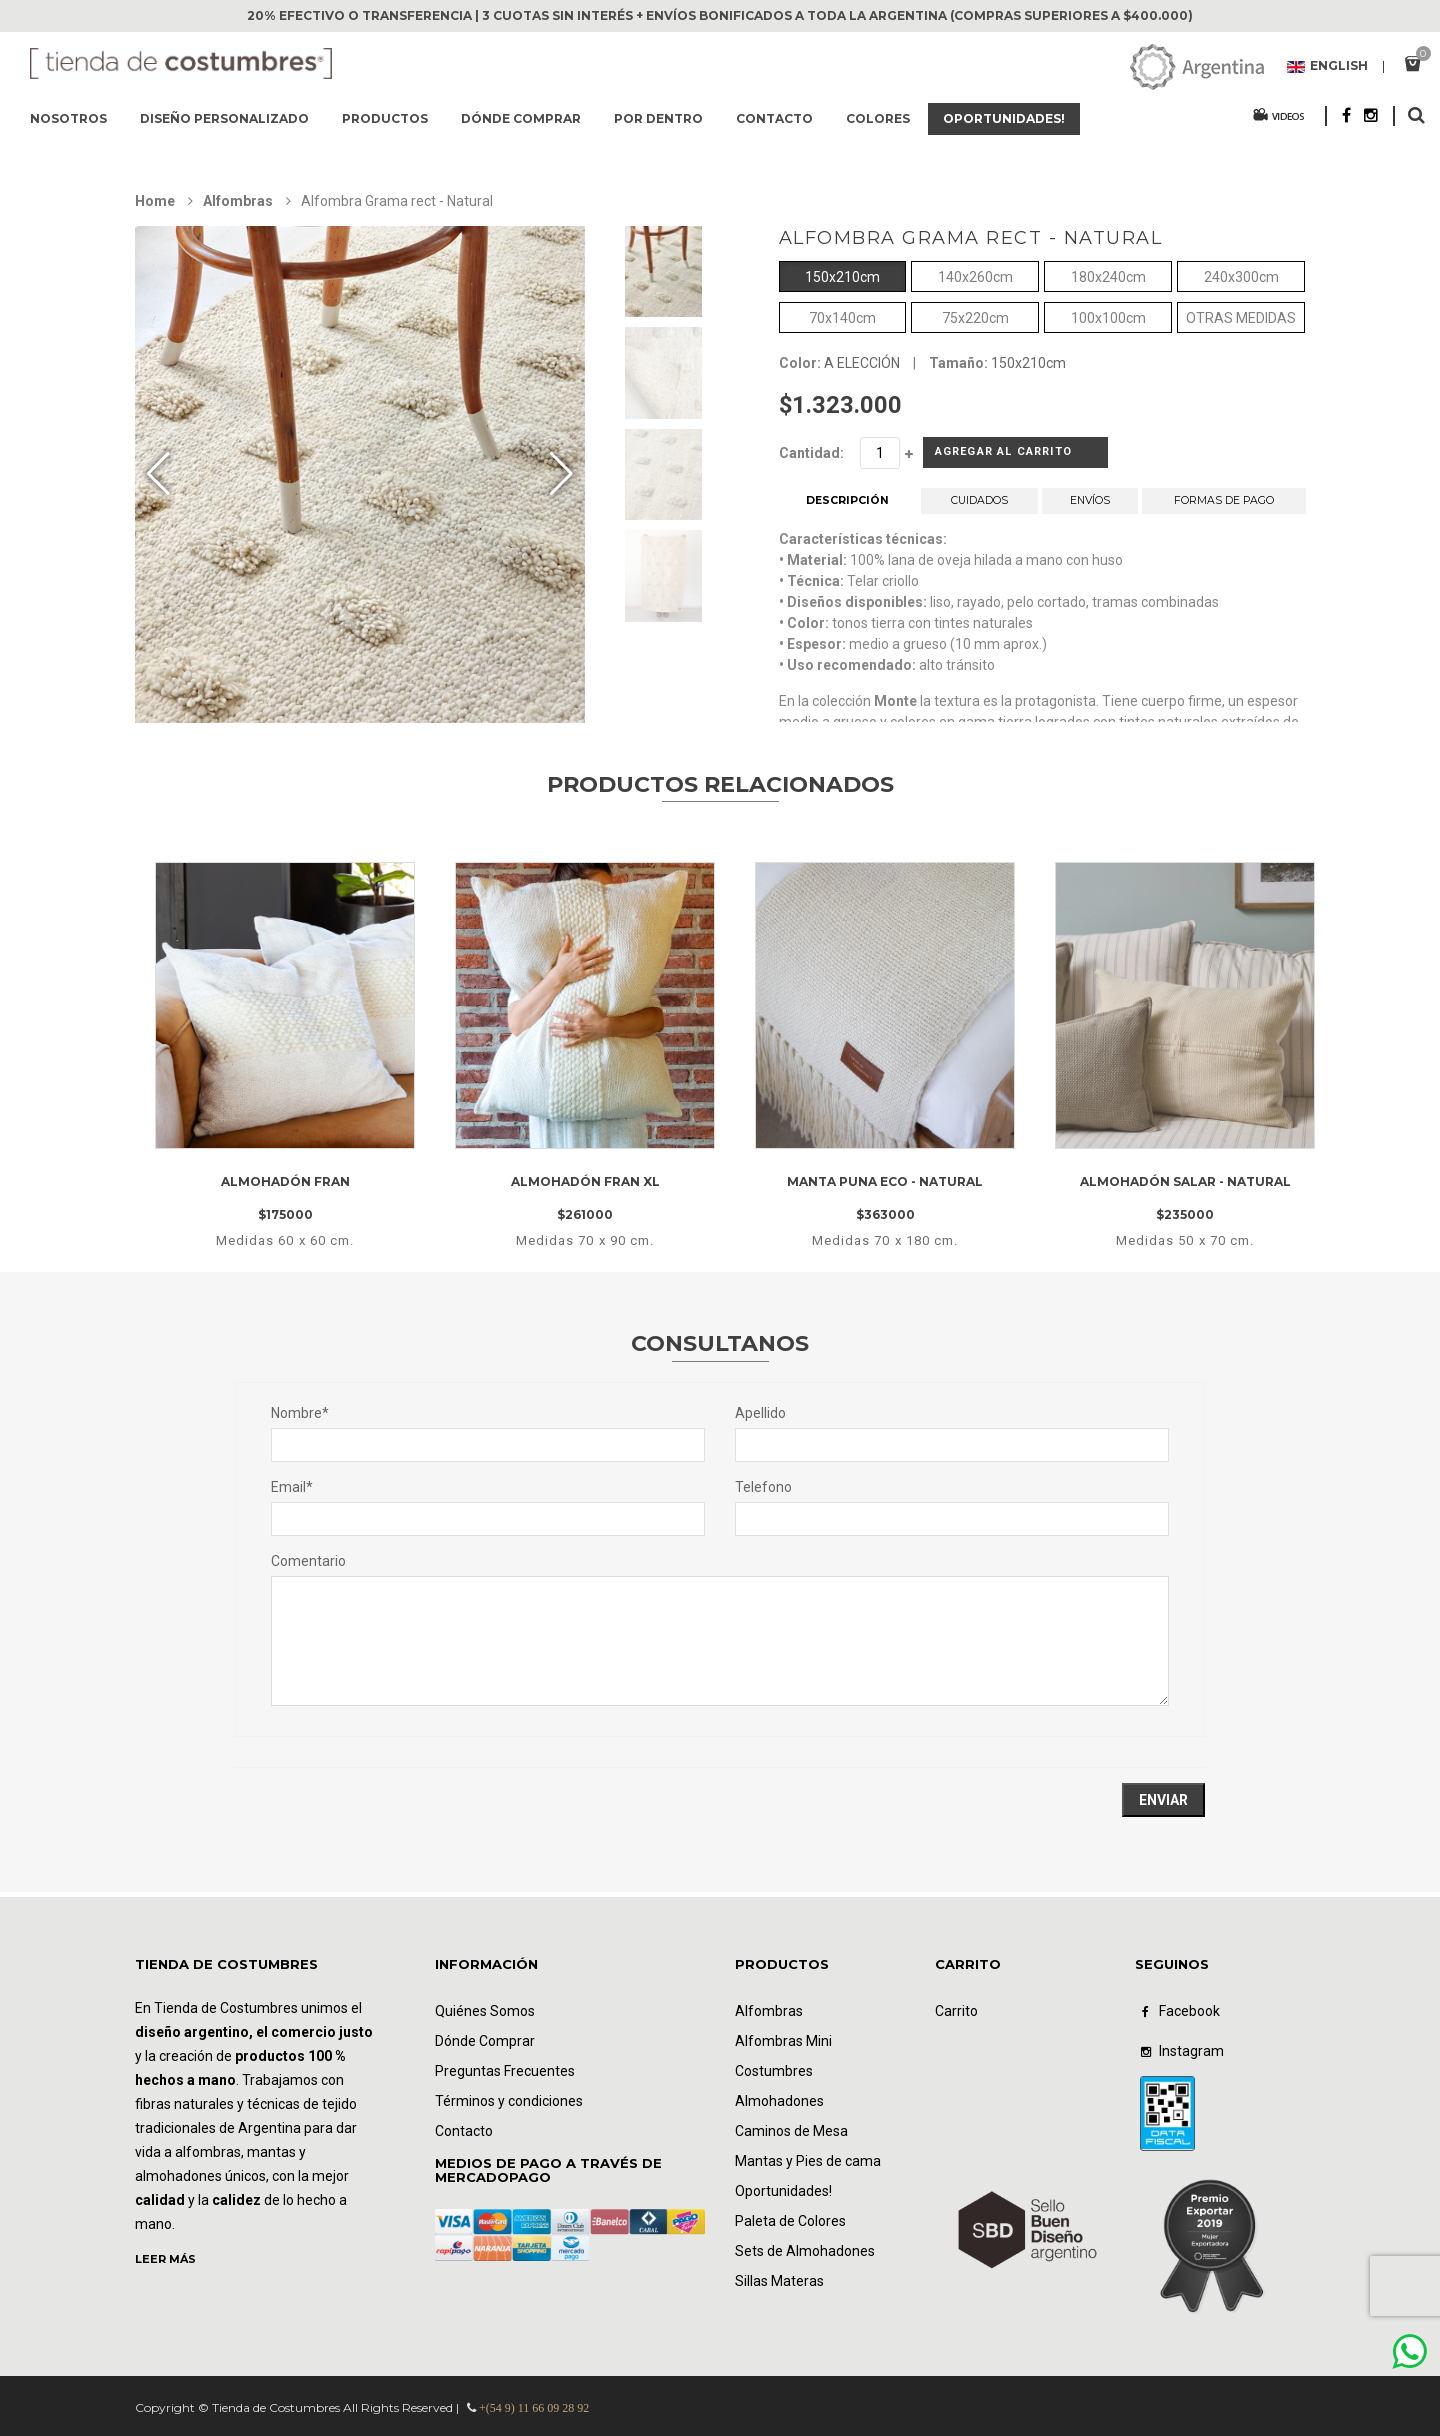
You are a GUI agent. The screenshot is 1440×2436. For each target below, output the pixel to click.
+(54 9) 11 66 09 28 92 (534, 2408)
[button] (561, 474)
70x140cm (842, 316)
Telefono (763, 1487)
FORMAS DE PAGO (1224, 508)
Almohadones (779, 2101)
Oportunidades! (1004, 118)
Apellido (760, 1413)
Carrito (956, 2011)
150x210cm (842, 275)
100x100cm (1108, 316)
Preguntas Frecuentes (505, 2071)
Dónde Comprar (485, 2041)
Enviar (1163, 1800)
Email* (292, 1487)
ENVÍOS (1090, 508)
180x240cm (1108, 275)
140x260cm (975, 275)
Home (155, 201)
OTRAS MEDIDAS (1241, 316)
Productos (385, 118)
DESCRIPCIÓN (847, 508)
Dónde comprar (521, 118)
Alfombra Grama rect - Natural (971, 238)
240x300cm (1241, 275)
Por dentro (658, 118)
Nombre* (300, 1413)
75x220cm (975, 316)
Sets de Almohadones (805, 2251)
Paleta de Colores (790, 2221)
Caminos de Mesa (791, 2131)
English (1327, 67)
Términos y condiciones (509, 2101)
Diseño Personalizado (224, 118)
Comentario (308, 1561)
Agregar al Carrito (987, 456)
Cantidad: (811, 453)
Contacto (774, 118)
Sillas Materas (779, 2281)
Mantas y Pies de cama (808, 2161)
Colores (878, 118)
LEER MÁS (165, 2259)
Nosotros (68, 118)
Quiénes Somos (485, 2011)
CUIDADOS (980, 508)
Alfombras (238, 201)
